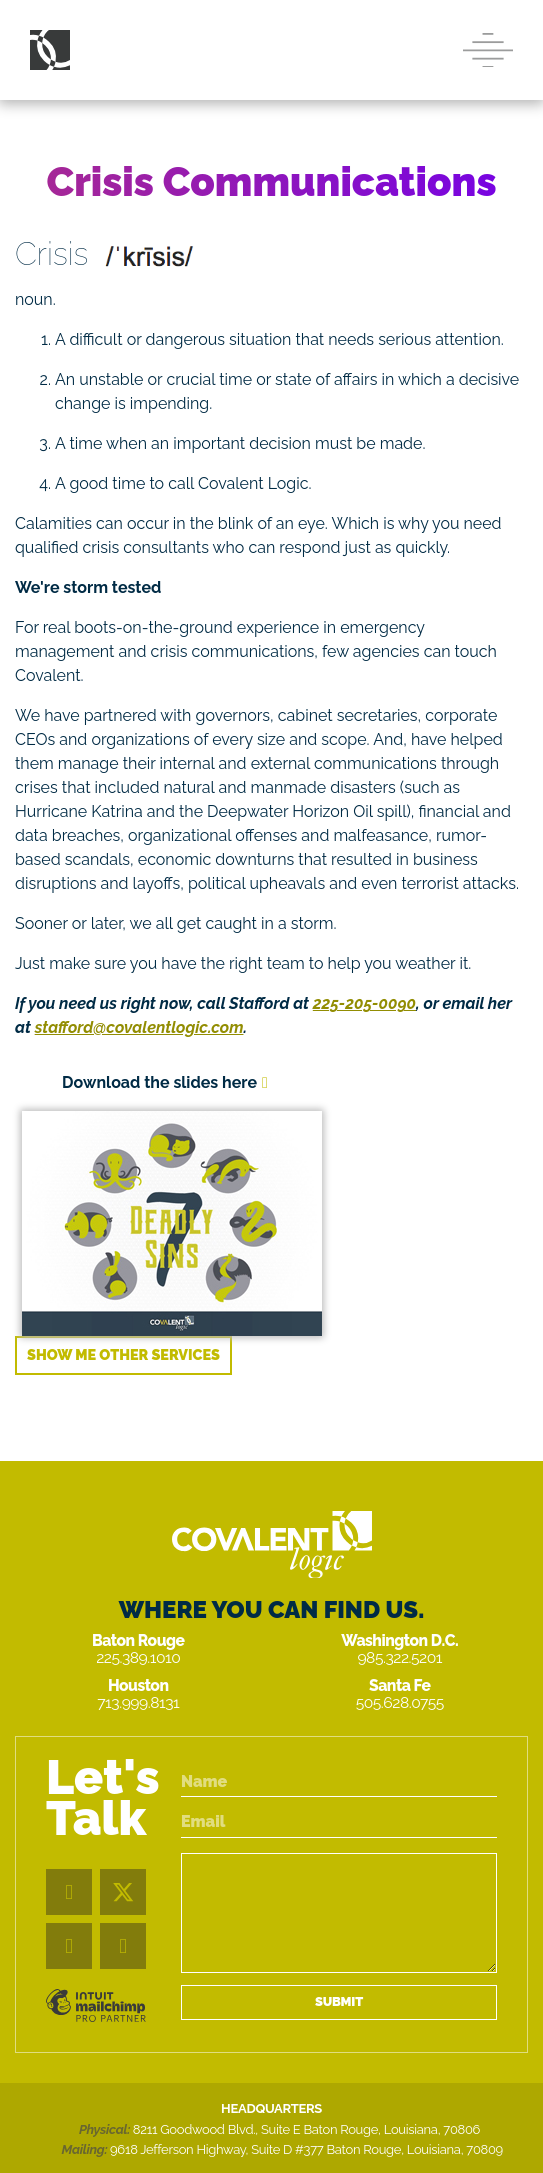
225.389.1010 (138, 1657)
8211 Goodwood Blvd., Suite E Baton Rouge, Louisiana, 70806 (306, 2129)
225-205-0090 (364, 1003)
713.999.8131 (138, 1702)
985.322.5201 (399, 1657)
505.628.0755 (400, 1702)
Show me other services (123, 1354)
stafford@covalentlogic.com (139, 1027)
